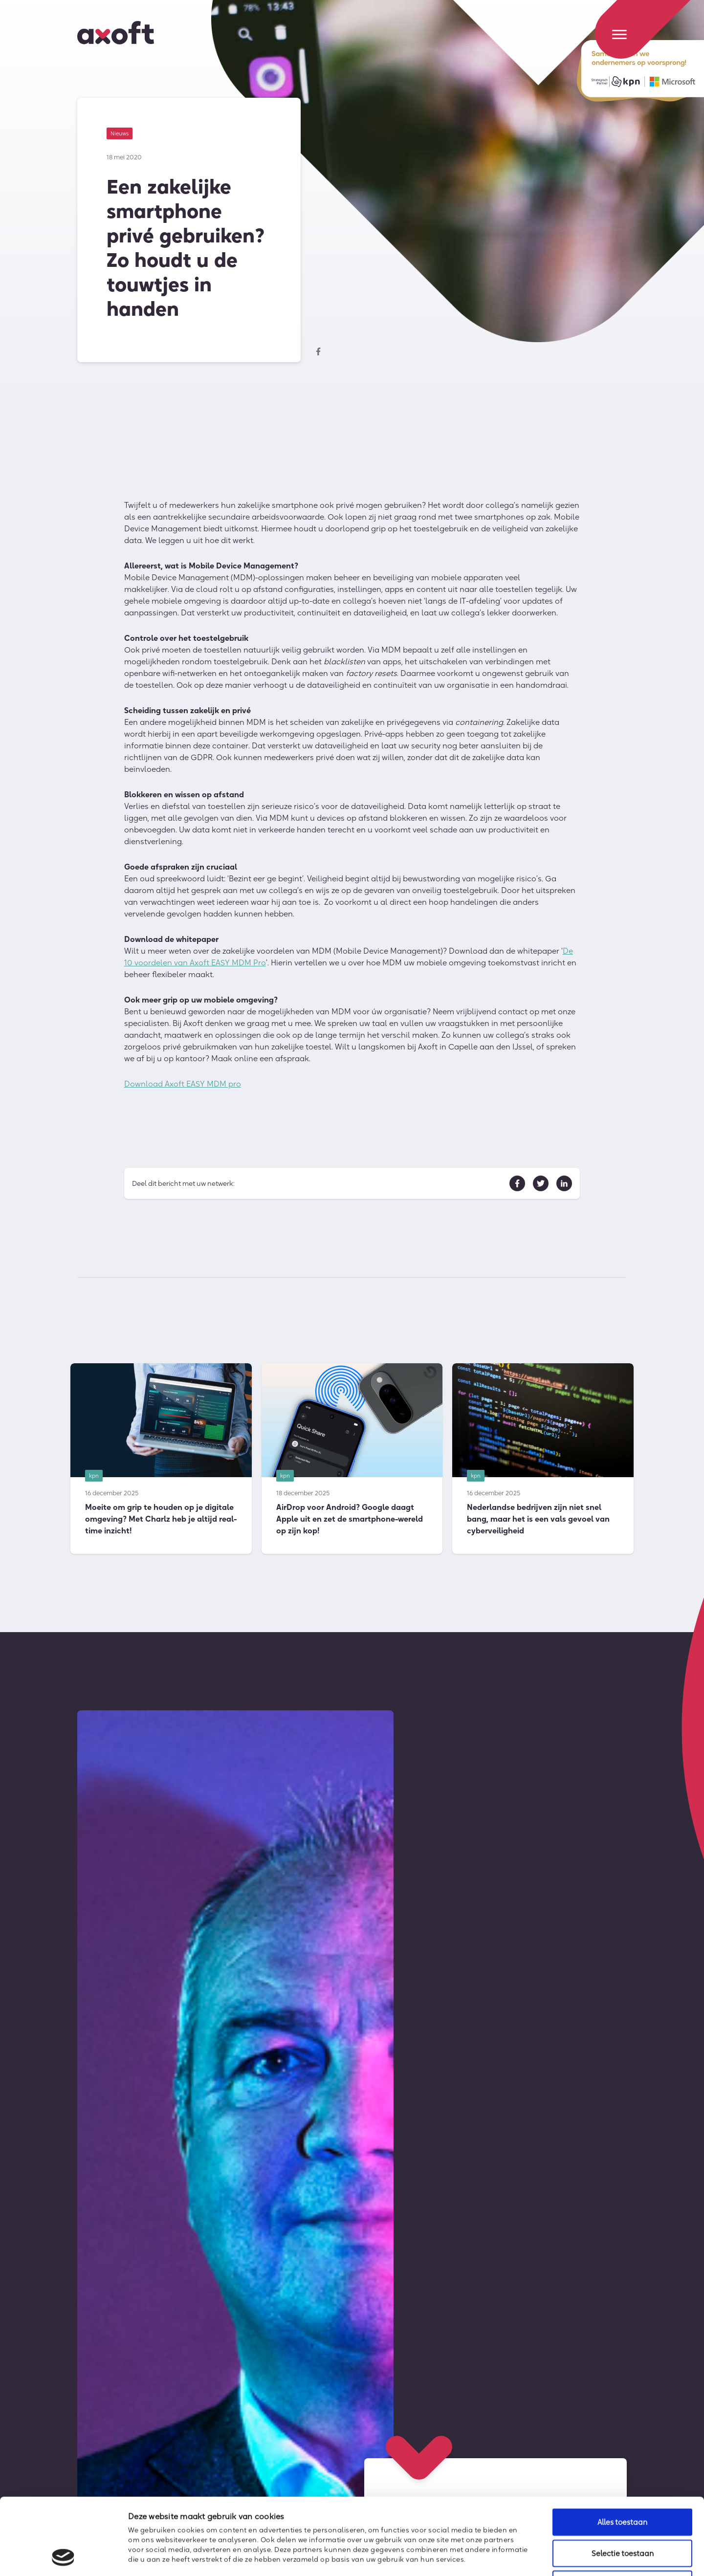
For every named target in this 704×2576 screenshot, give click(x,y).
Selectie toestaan (623, 2481)
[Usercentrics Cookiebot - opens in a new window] (63, 2557)
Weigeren (622, 2512)
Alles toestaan (622, 2450)
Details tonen (531, 2556)
